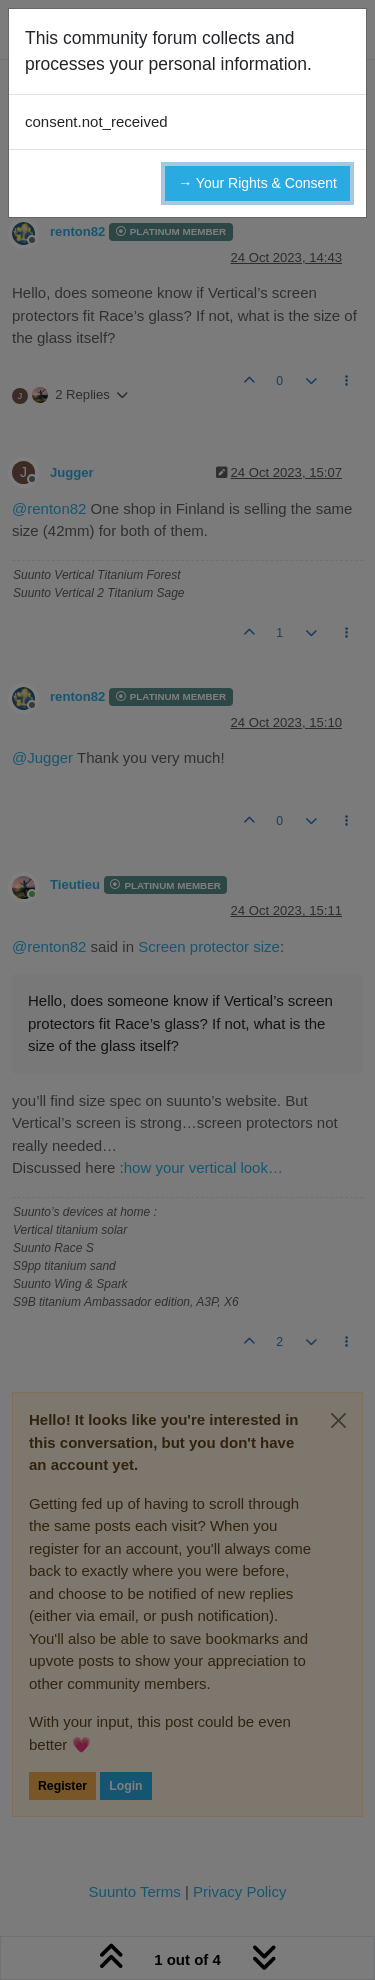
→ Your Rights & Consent (257, 183)
